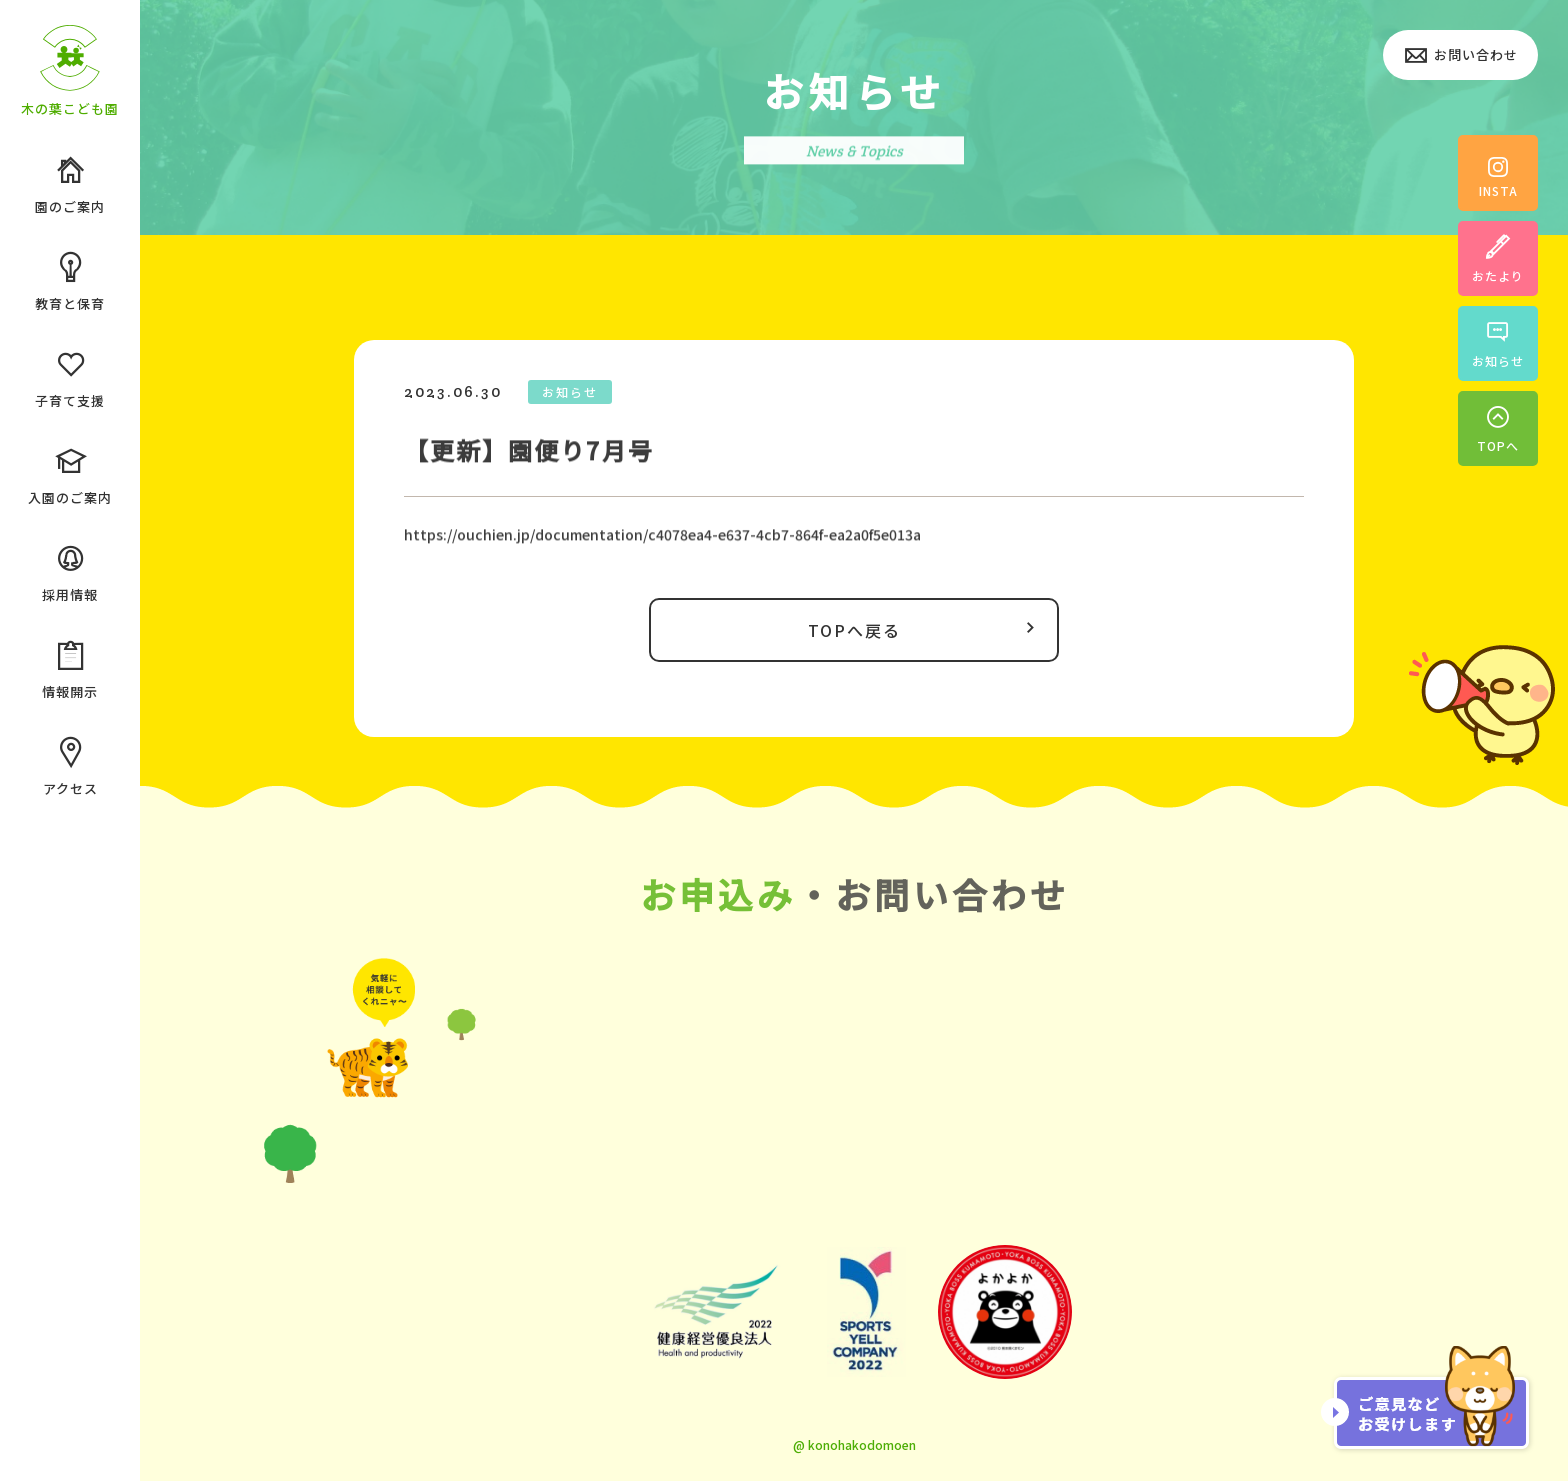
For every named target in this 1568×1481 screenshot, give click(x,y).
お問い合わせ (1460, 56)
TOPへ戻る (926, 629)
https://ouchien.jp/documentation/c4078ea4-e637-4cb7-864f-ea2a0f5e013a (662, 538)
